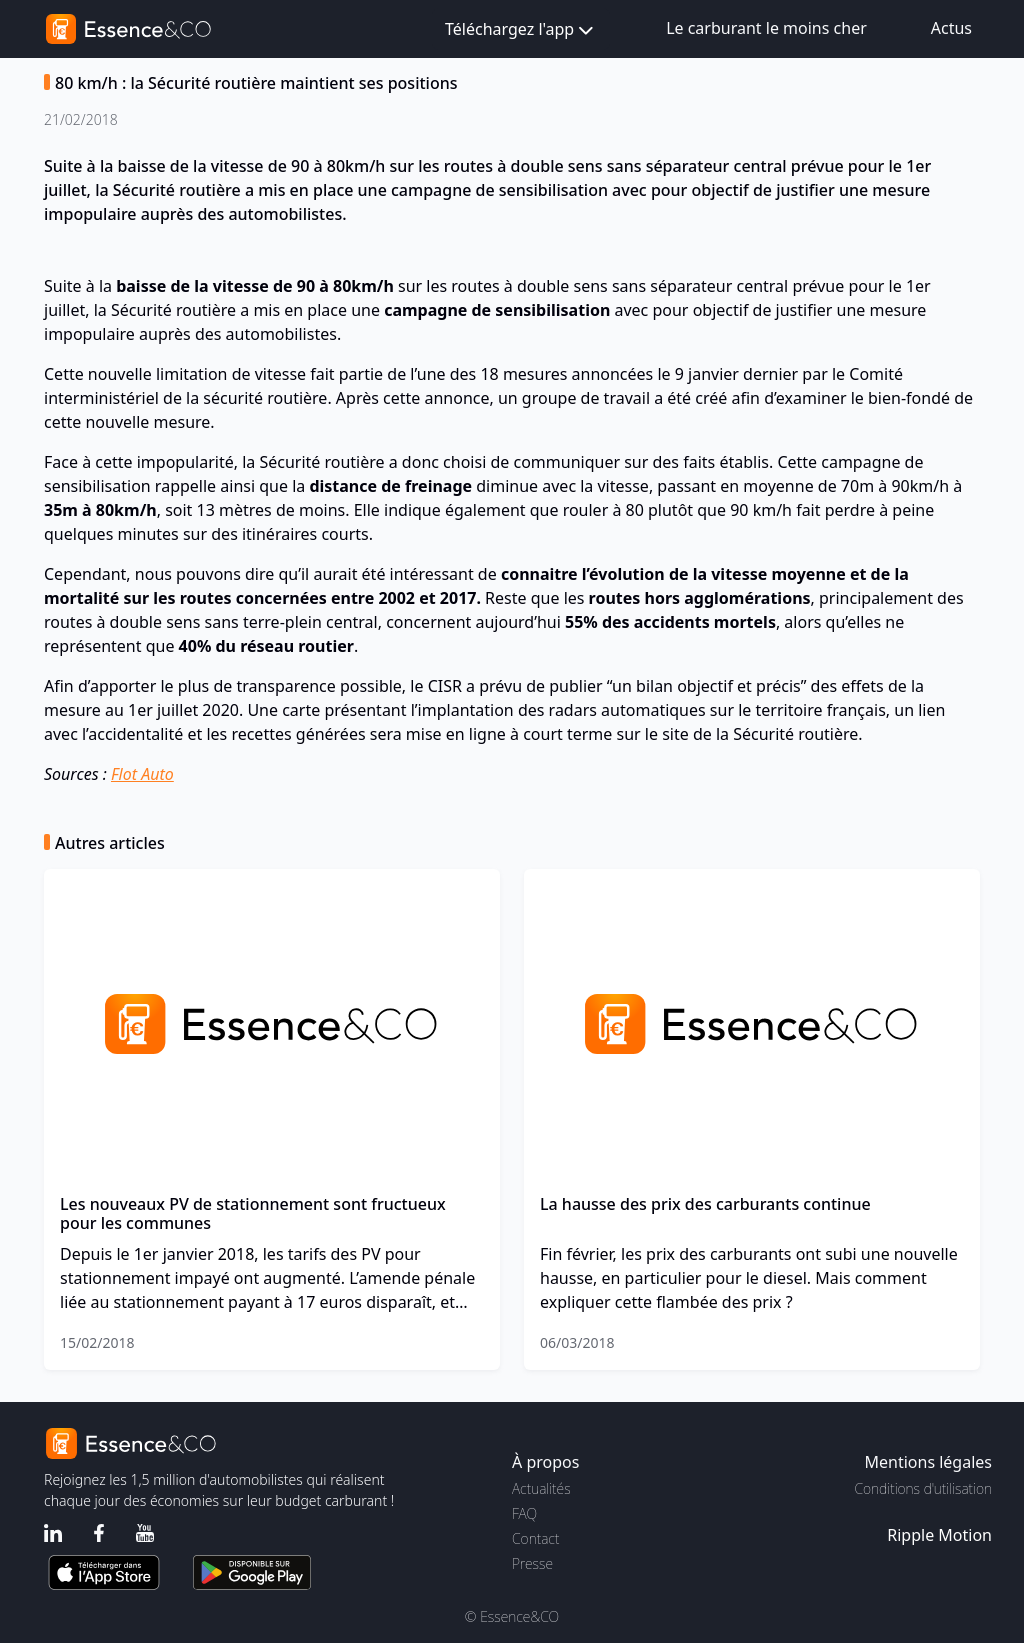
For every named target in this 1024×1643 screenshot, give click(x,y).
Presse (532, 1563)
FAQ (524, 1513)
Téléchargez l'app (521, 30)
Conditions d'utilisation (923, 1488)
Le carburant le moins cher (766, 28)
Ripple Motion (939, 1535)
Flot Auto (142, 774)
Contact (535, 1538)
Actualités (541, 1488)
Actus (951, 28)
